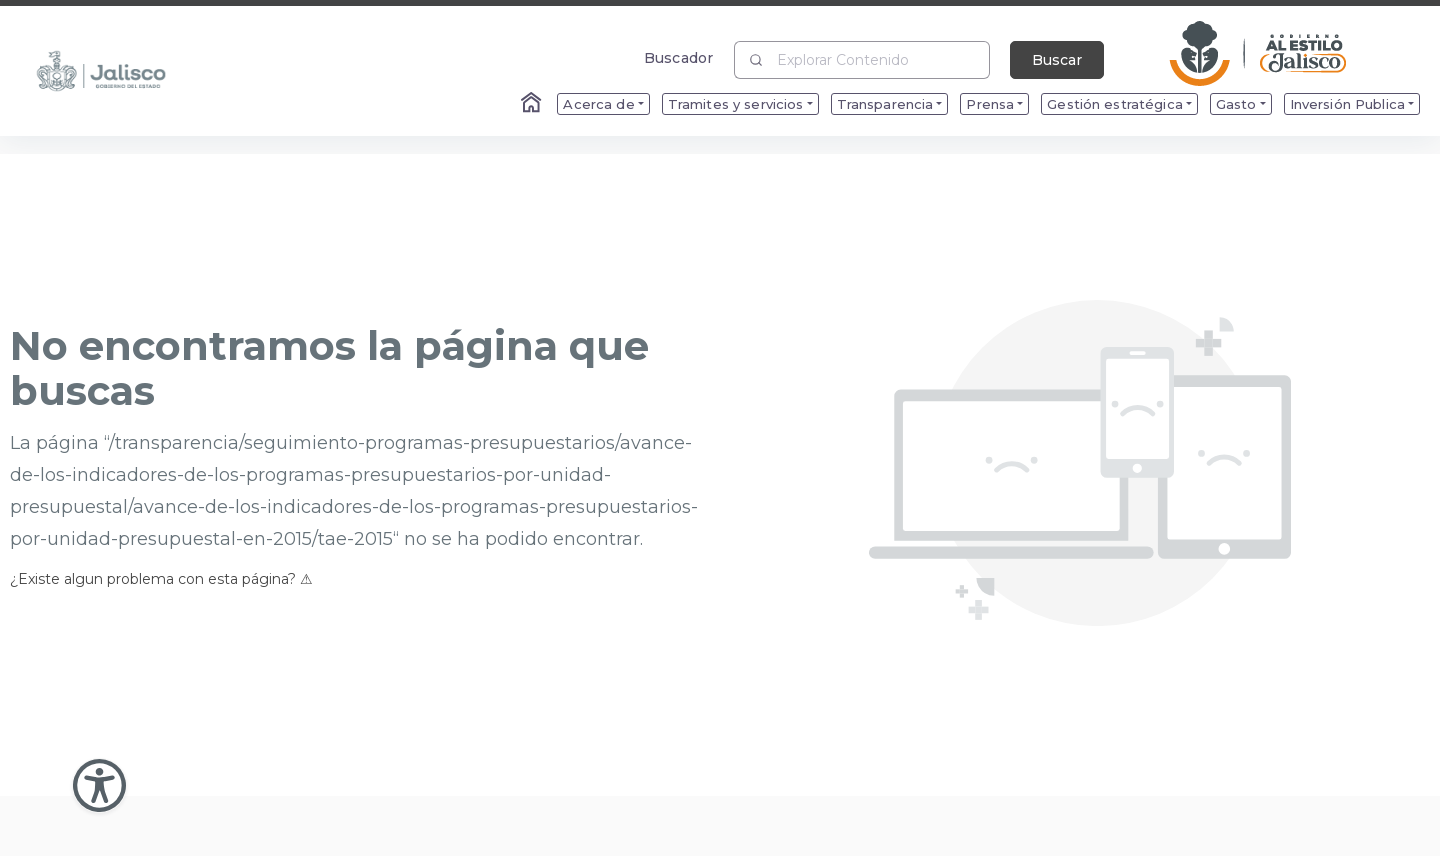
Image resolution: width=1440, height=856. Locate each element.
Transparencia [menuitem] (885, 104)
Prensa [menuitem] (990, 104)
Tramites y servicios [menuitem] (736, 104)
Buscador (678, 57)
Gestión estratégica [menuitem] (1115, 104)
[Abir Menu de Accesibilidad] (99, 785)
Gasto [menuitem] (1236, 104)
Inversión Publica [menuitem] (1347, 104)
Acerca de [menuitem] (598, 104)
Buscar (1057, 60)
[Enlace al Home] (533, 104)
